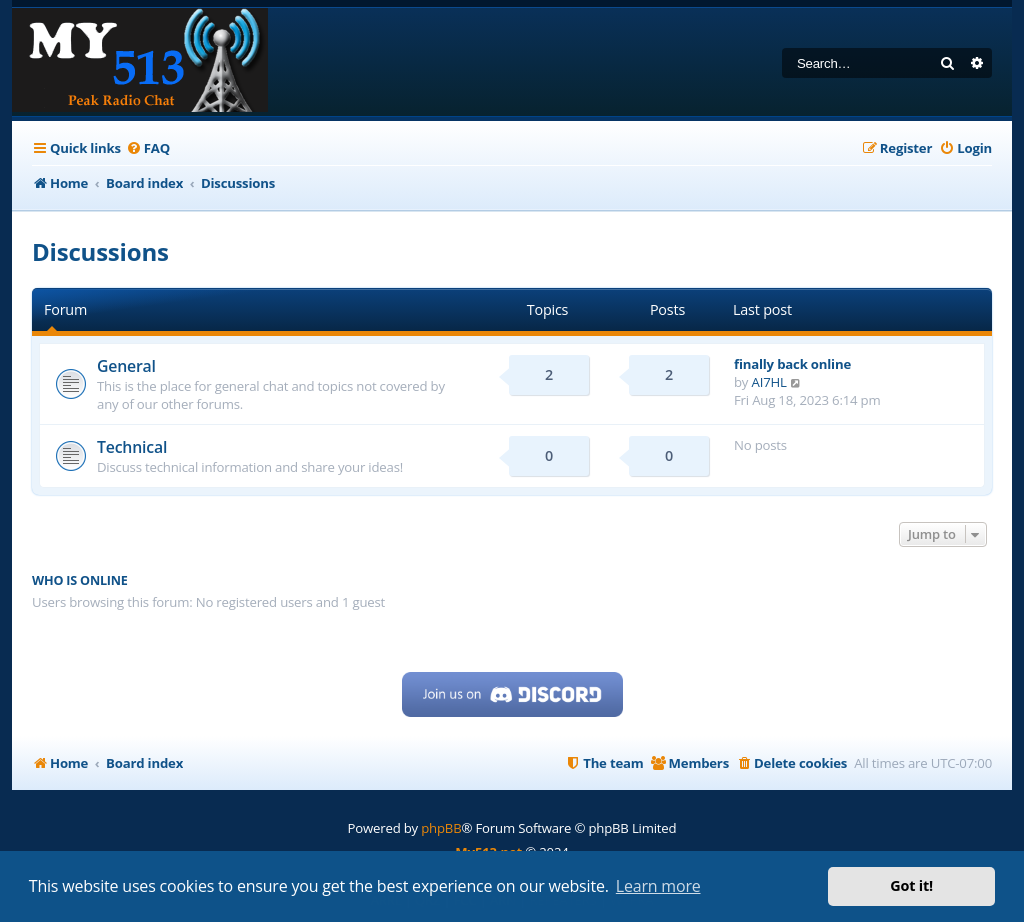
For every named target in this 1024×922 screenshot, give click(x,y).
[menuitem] (148, 148)
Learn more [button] (658, 886)
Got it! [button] (911, 885)
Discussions (100, 251)
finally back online (792, 364)
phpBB (441, 828)
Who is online (80, 580)
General (126, 366)
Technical (132, 447)
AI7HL (769, 382)
